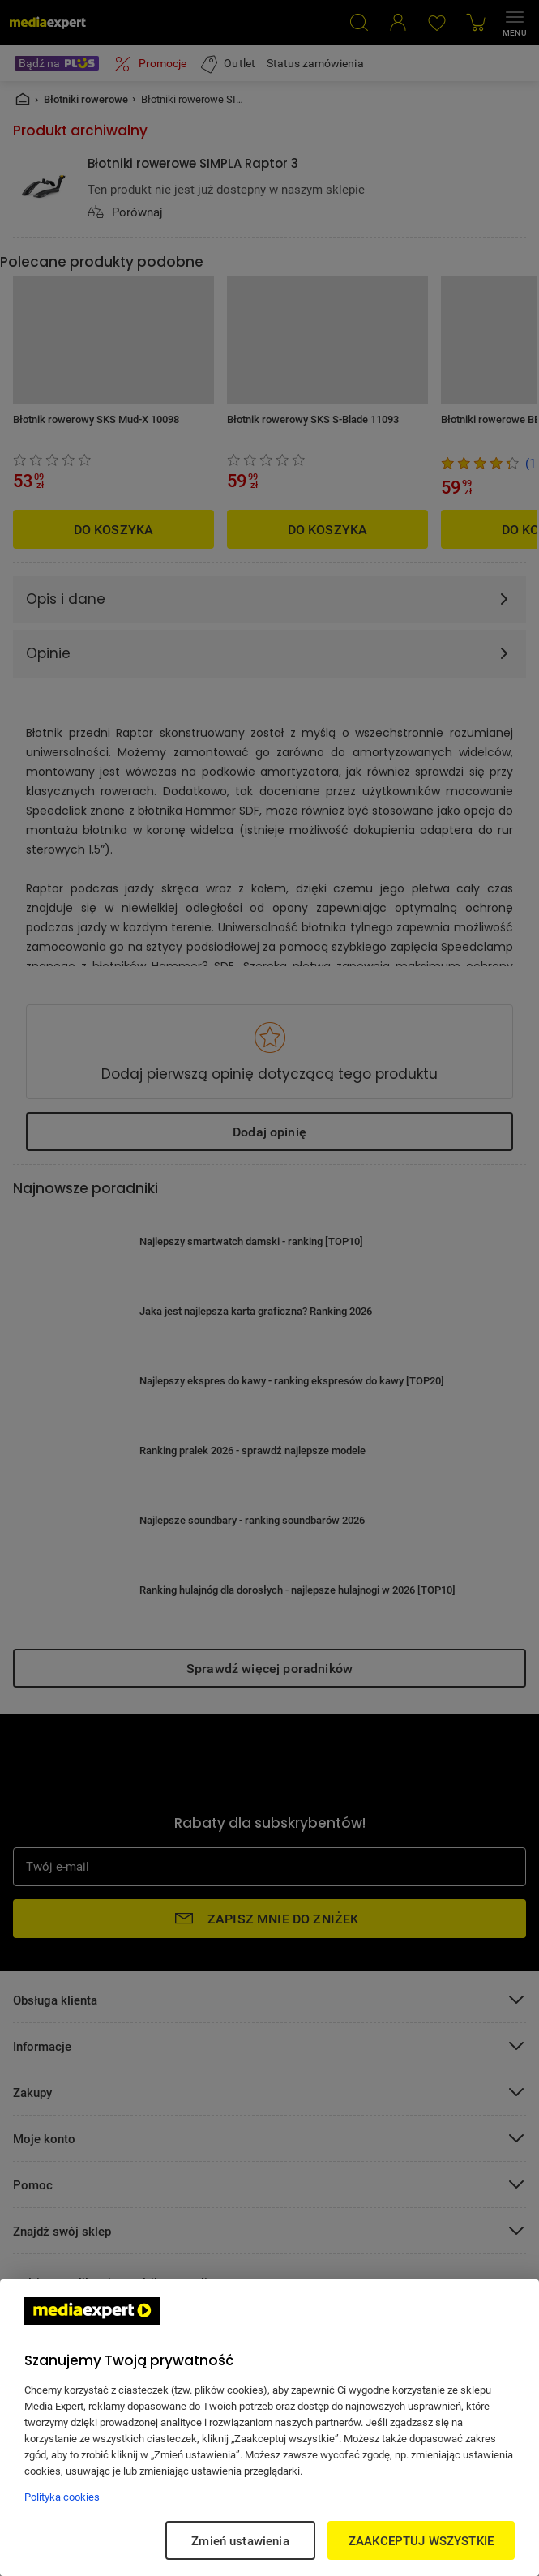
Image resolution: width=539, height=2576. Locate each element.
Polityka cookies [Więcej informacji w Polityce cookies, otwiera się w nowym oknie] (62, 2496)
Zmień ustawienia (240, 2540)
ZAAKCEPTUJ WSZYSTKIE (421, 2540)
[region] (269, 2427)
